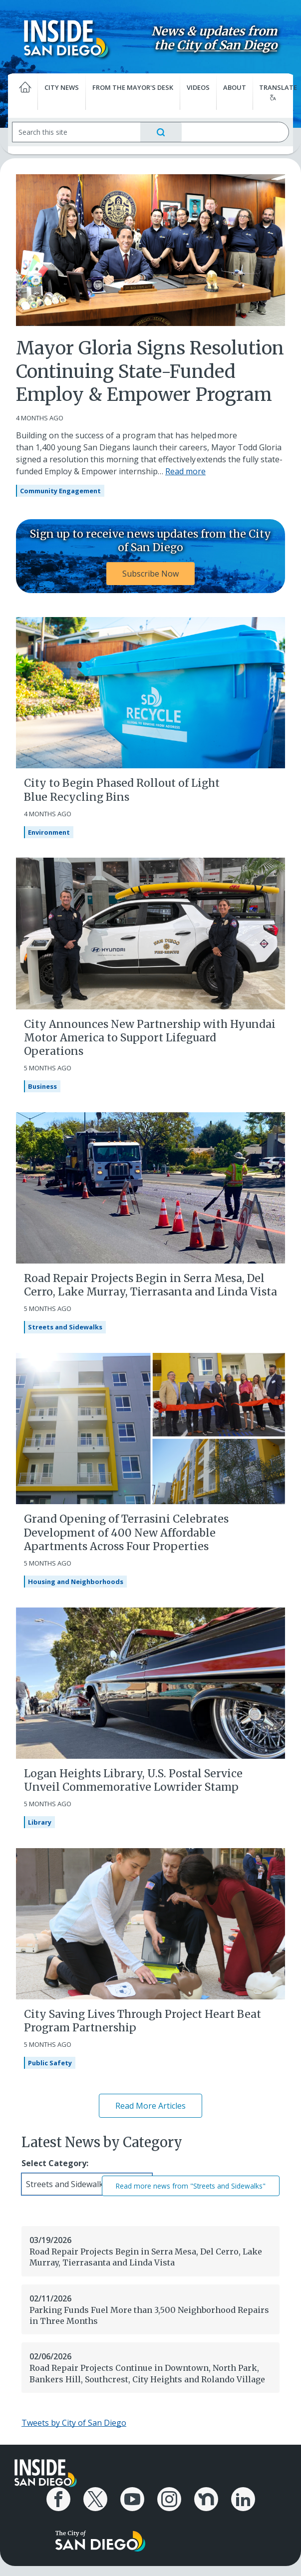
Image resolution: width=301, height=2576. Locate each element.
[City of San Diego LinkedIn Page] (243, 2499)
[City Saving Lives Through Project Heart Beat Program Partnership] (150, 1923)
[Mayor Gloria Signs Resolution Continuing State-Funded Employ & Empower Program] (150, 249)
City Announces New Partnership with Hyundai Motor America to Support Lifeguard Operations (150, 1037)
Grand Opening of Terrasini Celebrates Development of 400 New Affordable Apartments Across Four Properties (126, 1532)
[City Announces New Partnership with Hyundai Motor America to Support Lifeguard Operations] (150, 932)
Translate (276, 92)
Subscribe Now (150, 573)
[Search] (75, 132)
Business (42, 1086)
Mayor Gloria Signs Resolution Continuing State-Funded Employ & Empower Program (150, 371)
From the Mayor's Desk (132, 87)
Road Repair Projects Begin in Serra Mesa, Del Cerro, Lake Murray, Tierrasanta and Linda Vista (150, 1285)
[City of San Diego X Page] (95, 2499)
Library (39, 1822)
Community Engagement (60, 490)
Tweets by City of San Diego (73, 2422)
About (234, 87)
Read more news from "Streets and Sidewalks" (191, 2186)
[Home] (22, 91)
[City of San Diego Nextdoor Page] (206, 2499)
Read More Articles (150, 2105)
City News (61, 87)
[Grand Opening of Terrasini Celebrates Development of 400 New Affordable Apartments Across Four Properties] (150, 1427)
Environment (49, 832)
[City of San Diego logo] (100, 2540)
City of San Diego (227, 45)
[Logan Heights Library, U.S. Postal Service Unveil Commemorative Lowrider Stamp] (150, 1681)
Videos (198, 87)
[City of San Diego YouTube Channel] (132, 2499)
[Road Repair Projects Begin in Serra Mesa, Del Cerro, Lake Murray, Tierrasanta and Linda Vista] (150, 1187)
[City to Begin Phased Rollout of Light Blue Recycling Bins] (150, 691)
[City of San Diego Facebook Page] (58, 2499)
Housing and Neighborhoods (75, 1581)
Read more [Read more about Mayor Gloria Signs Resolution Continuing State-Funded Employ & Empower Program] (185, 471)
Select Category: (54, 2163)
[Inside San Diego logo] (66, 37)
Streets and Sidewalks (65, 1326)
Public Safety (50, 2062)
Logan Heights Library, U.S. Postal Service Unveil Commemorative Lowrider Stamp (133, 1780)
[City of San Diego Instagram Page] (169, 2499)
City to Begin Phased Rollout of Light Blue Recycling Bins (122, 789)
